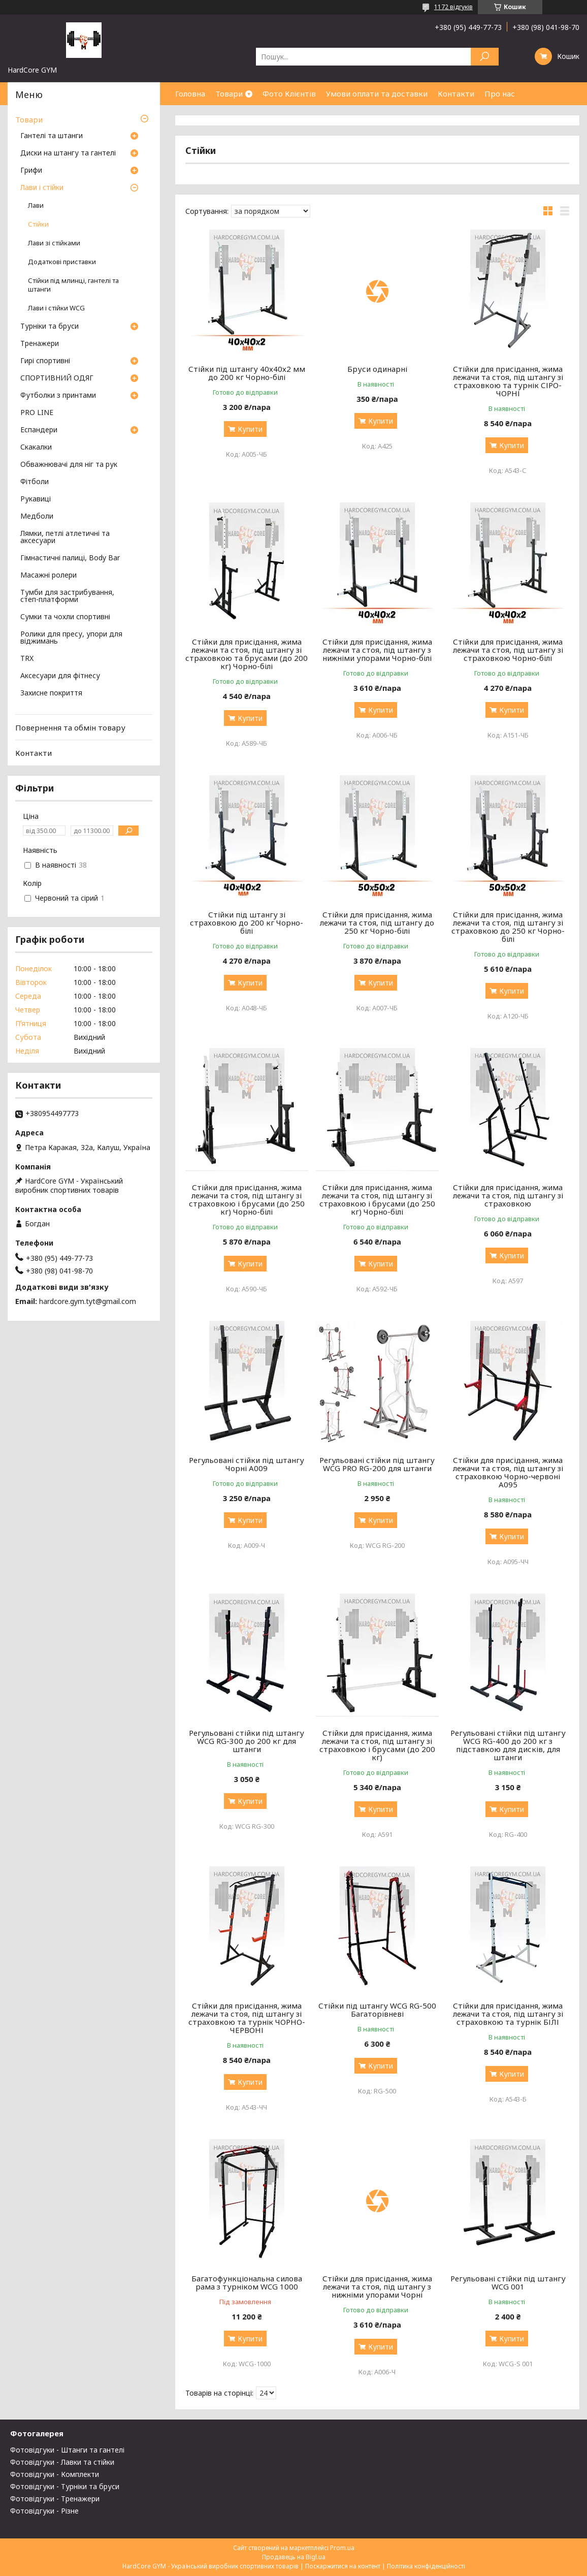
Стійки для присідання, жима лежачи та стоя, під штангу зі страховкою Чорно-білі (508, 650)
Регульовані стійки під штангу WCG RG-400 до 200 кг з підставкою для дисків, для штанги (508, 1745)
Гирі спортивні (45, 361)
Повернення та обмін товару (70, 727)
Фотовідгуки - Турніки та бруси (64, 2486)
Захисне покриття (51, 693)
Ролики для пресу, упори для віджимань (71, 638)
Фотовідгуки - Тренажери (55, 2498)
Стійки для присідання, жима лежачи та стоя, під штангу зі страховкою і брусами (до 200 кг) (377, 1745)
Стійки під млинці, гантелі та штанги (73, 285)
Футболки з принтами (58, 396)
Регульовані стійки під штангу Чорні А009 (246, 1464)
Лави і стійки (41, 188)
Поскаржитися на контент (342, 2566)
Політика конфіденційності (426, 2566)
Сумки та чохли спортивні (65, 617)
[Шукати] (485, 57)
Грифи (31, 171)
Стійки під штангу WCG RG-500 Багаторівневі (377, 2009)
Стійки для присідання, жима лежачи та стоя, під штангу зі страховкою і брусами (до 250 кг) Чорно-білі (247, 1199)
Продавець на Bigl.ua (293, 2557)
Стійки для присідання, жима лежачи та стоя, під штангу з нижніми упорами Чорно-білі (377, 650)
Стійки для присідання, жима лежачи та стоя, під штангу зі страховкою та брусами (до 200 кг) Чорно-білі (246, 654)
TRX (27, 659)
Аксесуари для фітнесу (60, 676)
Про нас (499, 93)
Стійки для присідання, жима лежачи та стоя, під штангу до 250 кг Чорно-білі (377, 922)
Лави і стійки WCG (56, 308)
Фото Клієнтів (289, 93)
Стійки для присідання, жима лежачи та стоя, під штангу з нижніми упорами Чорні (377, 2286)
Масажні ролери (48, 575)
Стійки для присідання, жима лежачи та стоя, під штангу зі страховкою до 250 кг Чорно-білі (508, 926)
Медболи (36, 517)
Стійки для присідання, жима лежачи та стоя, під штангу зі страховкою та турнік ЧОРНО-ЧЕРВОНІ (246, 2017)
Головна (190, 93)
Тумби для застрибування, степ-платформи (67, 596)
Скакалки (36, 447)
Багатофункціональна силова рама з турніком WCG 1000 (246, 2282)
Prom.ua (342, 2547)
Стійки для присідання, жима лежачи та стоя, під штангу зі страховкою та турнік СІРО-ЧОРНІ (508, 381)
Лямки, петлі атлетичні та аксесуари (65, 537)
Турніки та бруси (49, 327)
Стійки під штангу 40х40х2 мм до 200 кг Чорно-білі (246, 373)
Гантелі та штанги (51, 136)
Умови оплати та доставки (377, 93)
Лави (36, 205)
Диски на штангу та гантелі (68, 153)
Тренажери (39, 344)
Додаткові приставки (62, 262)
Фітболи (34, 482)
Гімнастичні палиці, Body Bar (70, 558)
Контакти (456, 93)
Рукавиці (35, 499)
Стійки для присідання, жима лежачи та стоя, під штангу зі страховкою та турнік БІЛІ (508, 2013)
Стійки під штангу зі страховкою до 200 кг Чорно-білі (246, 922)
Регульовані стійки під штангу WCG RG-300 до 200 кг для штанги (246, 1741)
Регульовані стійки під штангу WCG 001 (508, 2282)
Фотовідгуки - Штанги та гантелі (67, 2450)
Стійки (38, 224)
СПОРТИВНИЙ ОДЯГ (56, 378)
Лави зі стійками (54, 243)
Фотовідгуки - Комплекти (54, 2474)
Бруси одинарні (377, 369)
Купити (250, 429)
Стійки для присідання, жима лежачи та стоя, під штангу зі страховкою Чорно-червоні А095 (508, 1472)
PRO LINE (36, 413)
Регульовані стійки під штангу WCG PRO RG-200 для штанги (377, 1464)
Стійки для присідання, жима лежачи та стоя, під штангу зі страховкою (508, 1195)
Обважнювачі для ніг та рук (68, 465)
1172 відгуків (453, 7)
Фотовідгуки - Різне (44, 2511)
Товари (229, 93)
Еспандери (38, 430)
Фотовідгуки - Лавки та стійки (62, 2462)
